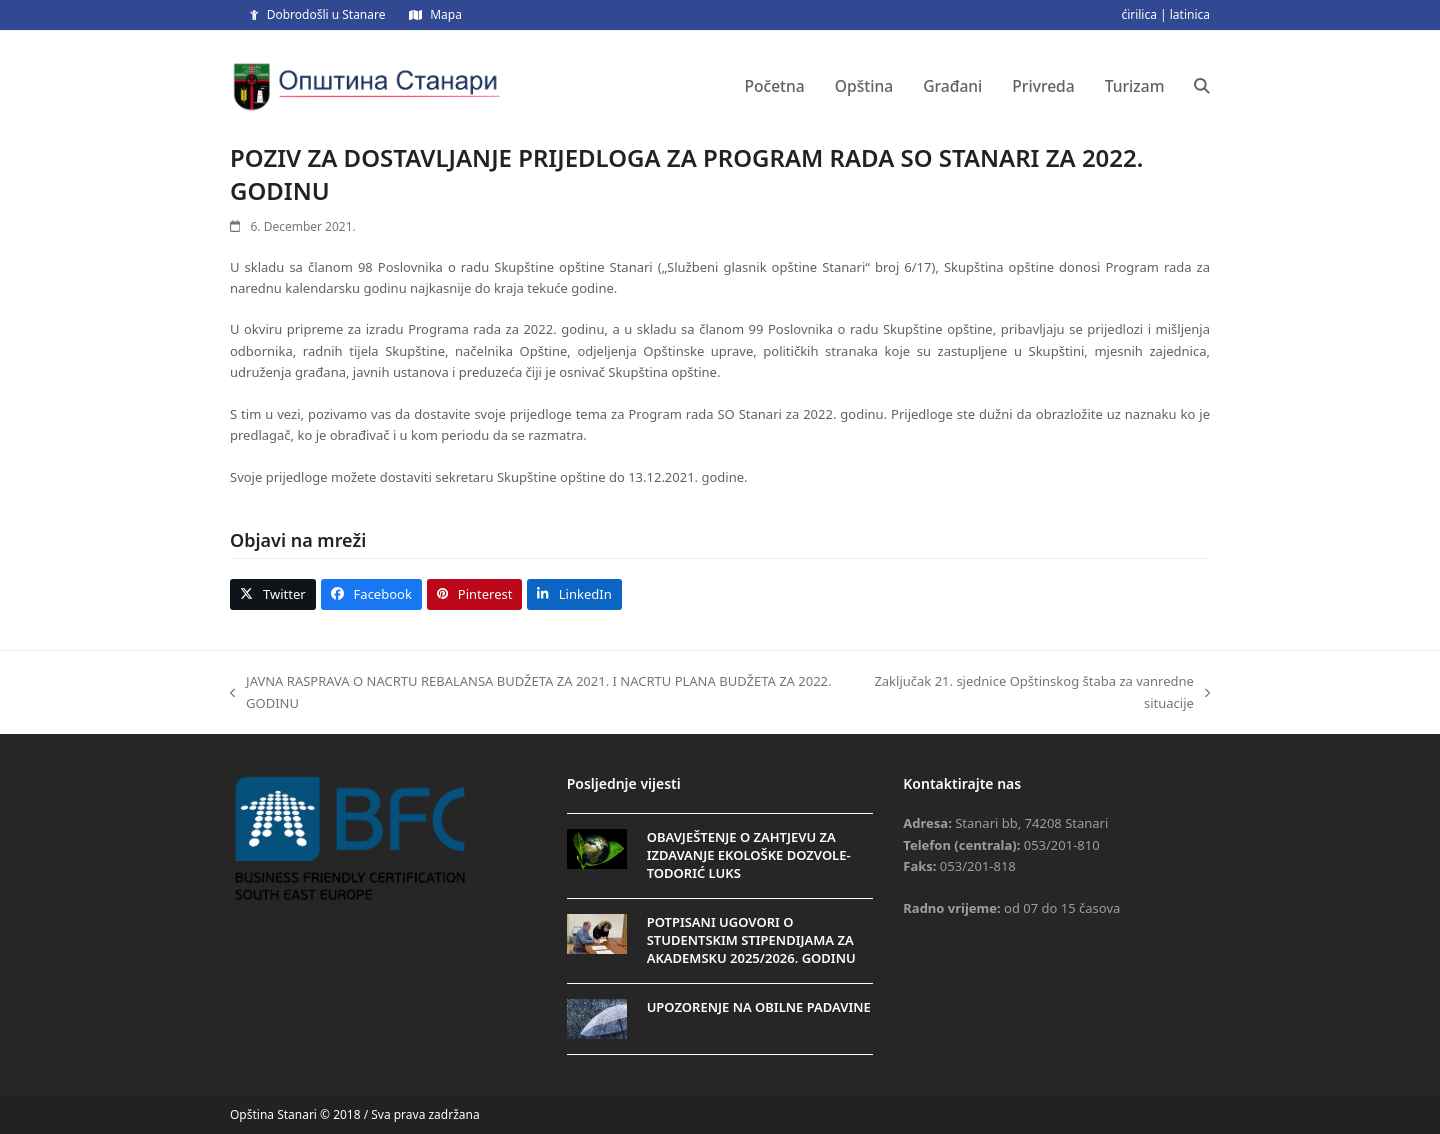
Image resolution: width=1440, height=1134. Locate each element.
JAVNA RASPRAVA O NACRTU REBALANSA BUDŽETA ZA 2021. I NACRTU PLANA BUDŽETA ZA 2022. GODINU (531, 693)
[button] (1202, 86)
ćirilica (1139, 14)
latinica (1190, 14)
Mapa (446, 14)
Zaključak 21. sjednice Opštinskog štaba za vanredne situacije (1031, 693)
